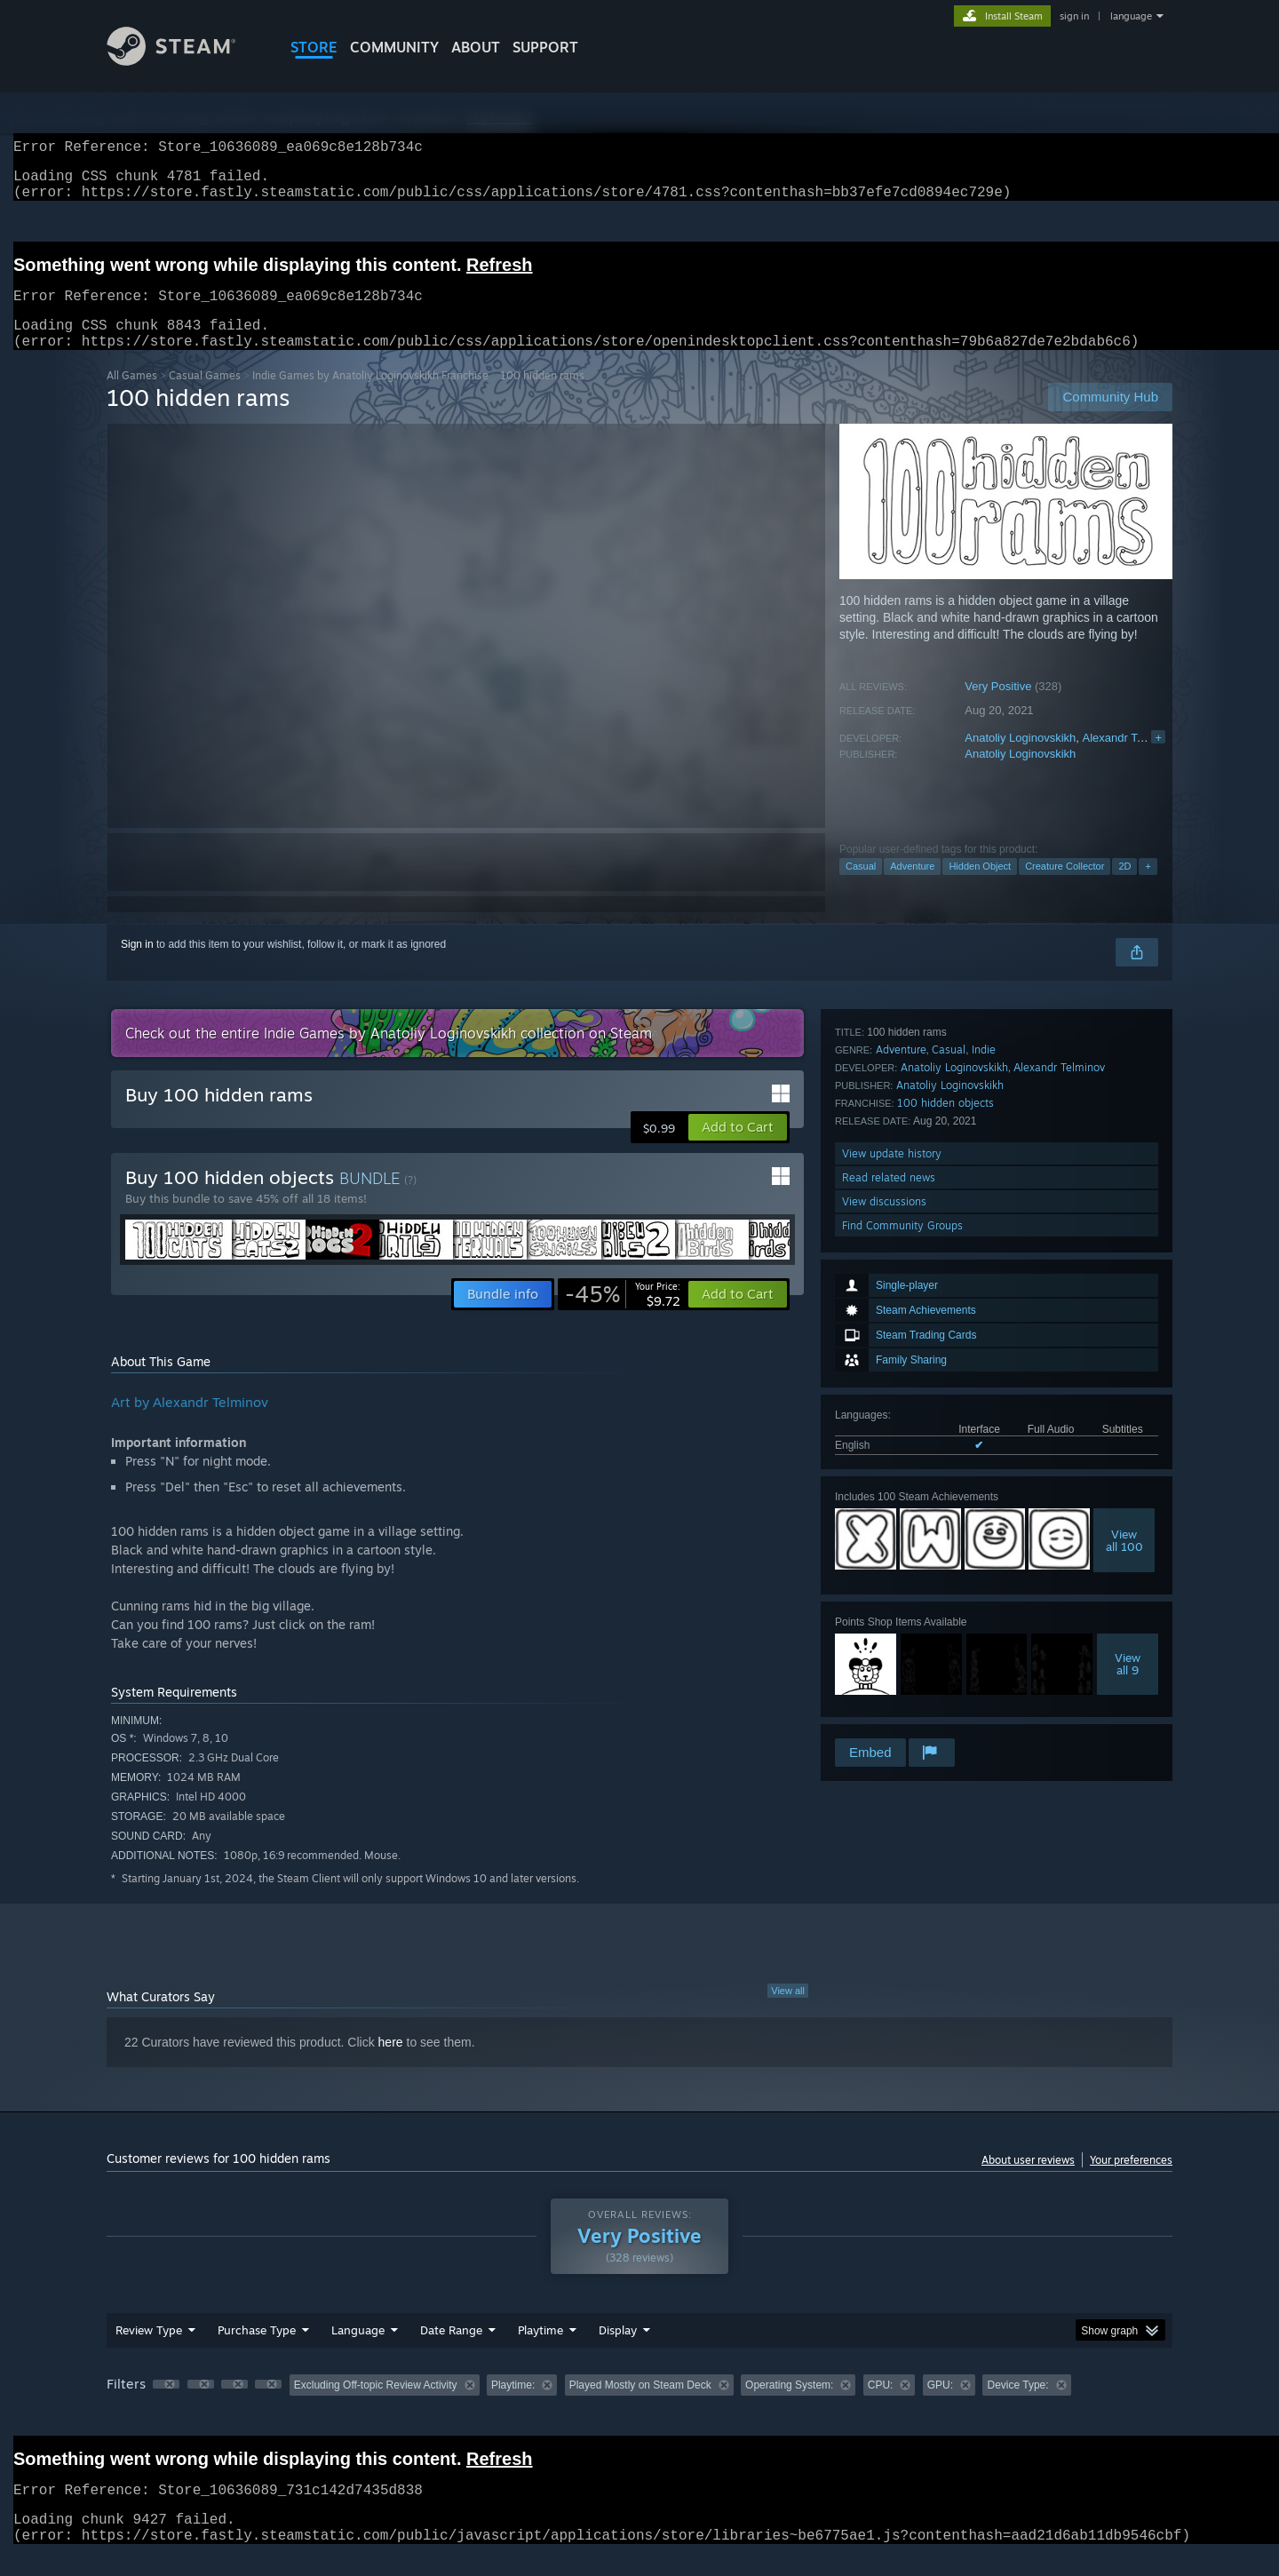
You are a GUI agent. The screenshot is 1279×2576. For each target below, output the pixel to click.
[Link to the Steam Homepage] (185, 60)
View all (788, 2012)
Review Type (148, 2351)
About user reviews (1028, 2181)
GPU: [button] (940, 2406)
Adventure (912, 887)
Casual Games (205, 396)
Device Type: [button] (1017, 2406)
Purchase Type (257, 2351)
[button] (737, 1148)
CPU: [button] (881, 2406)
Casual (861, 887)
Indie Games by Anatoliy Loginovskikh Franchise (370, 396)
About (475, 47)
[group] (639, 2408)
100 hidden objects (945, 1588)
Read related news (888, 1663)
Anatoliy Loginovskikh (1020, 759)
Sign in (137, 965)
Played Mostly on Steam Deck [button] (640, 2406)
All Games (132, 396)
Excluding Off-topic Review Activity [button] (375, 2406)
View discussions (884, 1687)
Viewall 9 (1127, 1434)
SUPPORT (545, 47)
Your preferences (1131, 2181)
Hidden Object (980, 887)
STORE (314, 47)
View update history (891, 1639)
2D (1124, 887)
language (1131, 16)
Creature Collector (1064, 887)
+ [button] (1147, 887)
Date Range (451, 2351)
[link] (623, 1315)
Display (618, 2351)
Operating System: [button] (789, 2406)
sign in (1074, 16)
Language (358, 2351)
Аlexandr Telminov (1130, 759)
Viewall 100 (1124, 1311)
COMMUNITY (394, 47)
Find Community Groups (902, 1711)
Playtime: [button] (513, 2406)
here (390, 2063)
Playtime (540, 2351)
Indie (984, 1535)
